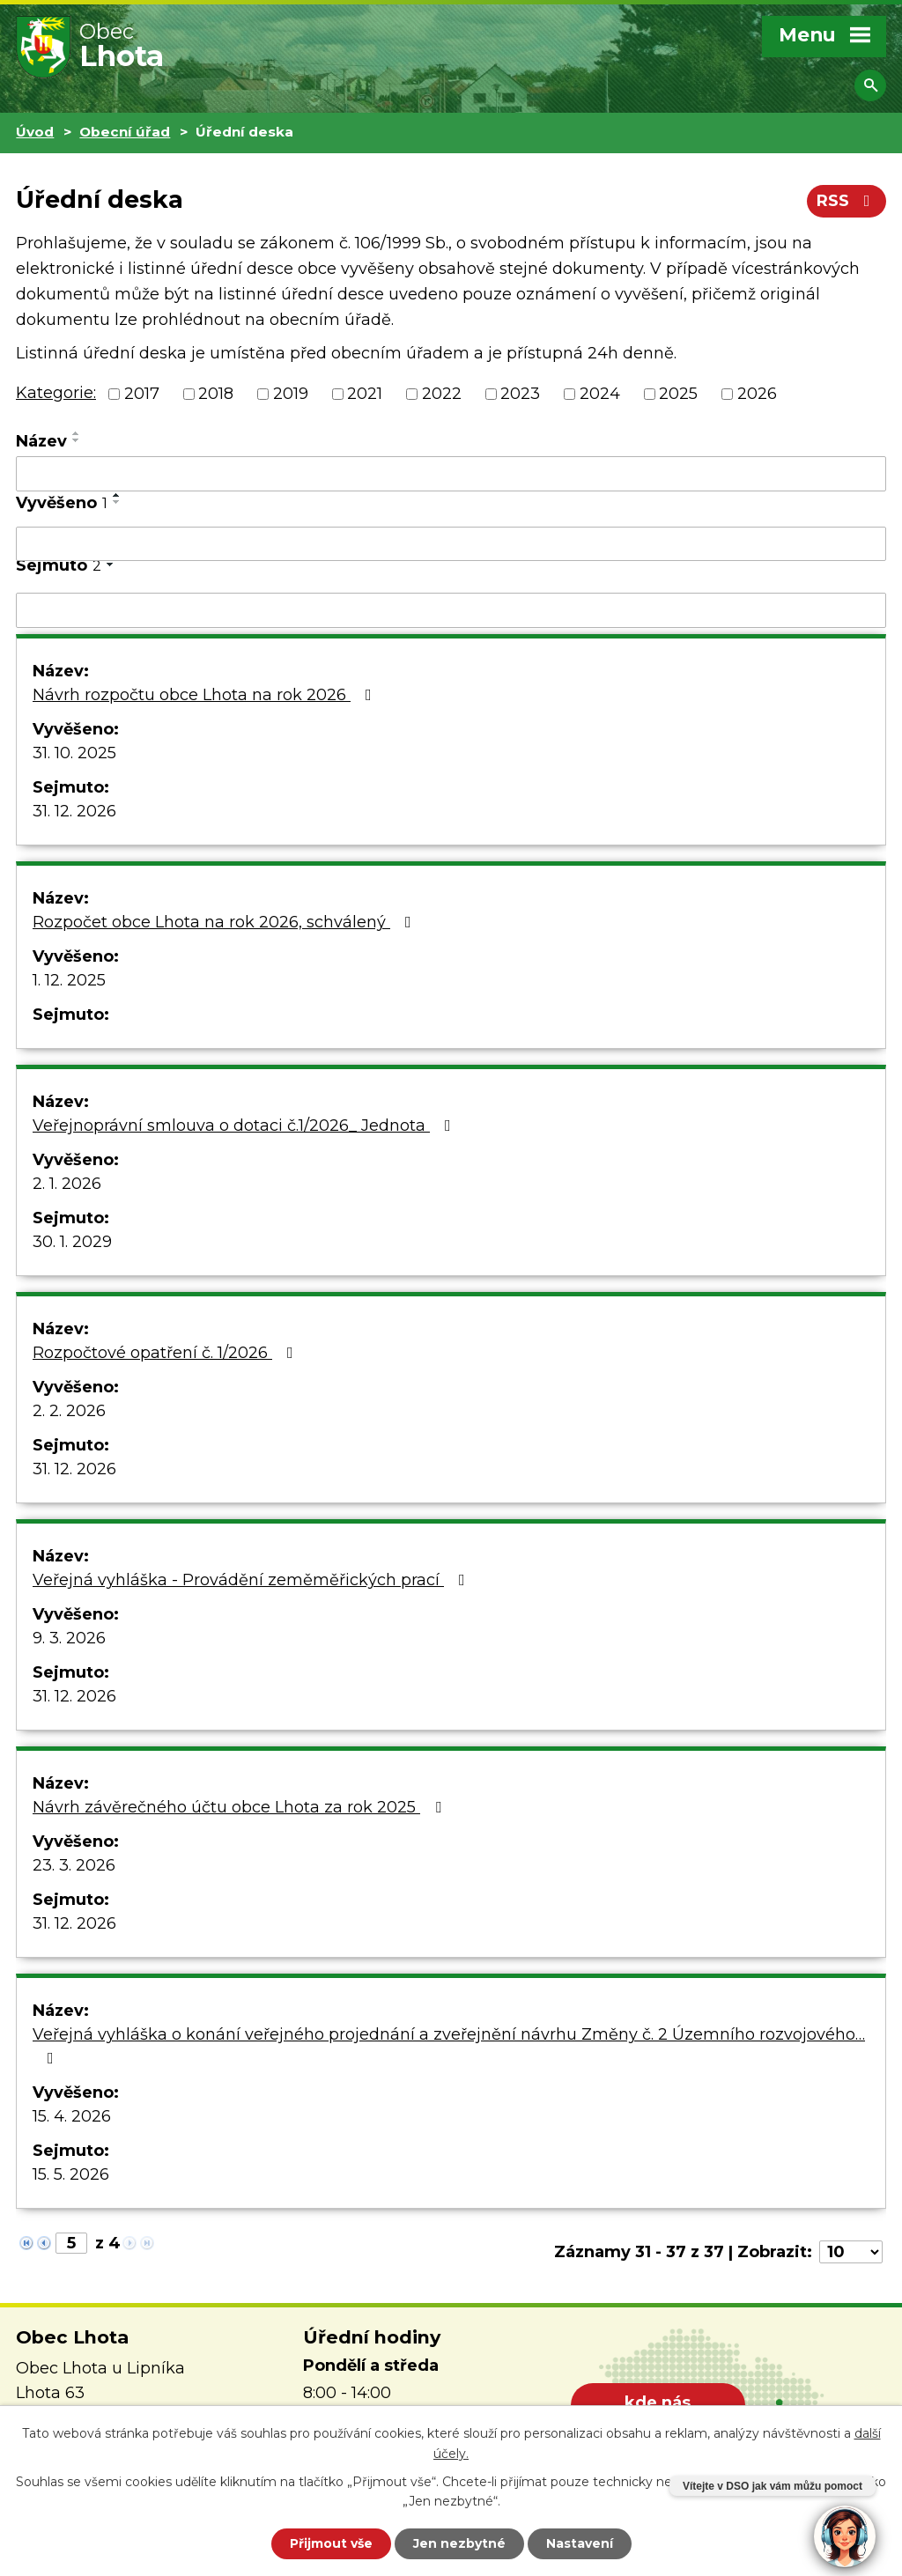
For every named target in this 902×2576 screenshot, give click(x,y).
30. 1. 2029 (72, 1241)
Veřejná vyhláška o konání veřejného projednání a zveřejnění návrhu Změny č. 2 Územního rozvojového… (449, 2045)
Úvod (35, 131)
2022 (442, 393)
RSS (847, 200)
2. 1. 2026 (67, 1183)
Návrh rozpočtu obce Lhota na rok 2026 (206, 695)
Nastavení (579, 2543)
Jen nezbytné (459, 2543)
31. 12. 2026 (74, 811)
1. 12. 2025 (69, 980)
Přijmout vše (331, 2543)
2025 (678, 393)
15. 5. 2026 (71, 2174)
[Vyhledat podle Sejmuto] (451, 610)
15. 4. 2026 (72, 2116)
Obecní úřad (124, 131)
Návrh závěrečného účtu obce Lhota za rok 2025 (240, 1807)
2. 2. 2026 (69, 1411)
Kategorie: (56, 392)
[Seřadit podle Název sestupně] (76, 440)
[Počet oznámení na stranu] (851, 2251)
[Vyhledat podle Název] (451, 473)
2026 (757, 393)
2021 (364, 393)
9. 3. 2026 (69, 1638)
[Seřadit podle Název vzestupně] (76, 433)
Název (41, 441)
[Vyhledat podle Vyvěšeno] (451, 544)
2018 (215, 393)
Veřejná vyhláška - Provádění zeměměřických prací (252, 1580)
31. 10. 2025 (74, 753)
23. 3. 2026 (74, 1865)
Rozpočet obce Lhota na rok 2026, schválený (225, 922)
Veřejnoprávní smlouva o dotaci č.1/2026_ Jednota (245, 1125)
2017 (141, 393)
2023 (520, 393)
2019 (290, 393)
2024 (600, 393)
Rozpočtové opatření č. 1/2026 (166, 1352)
